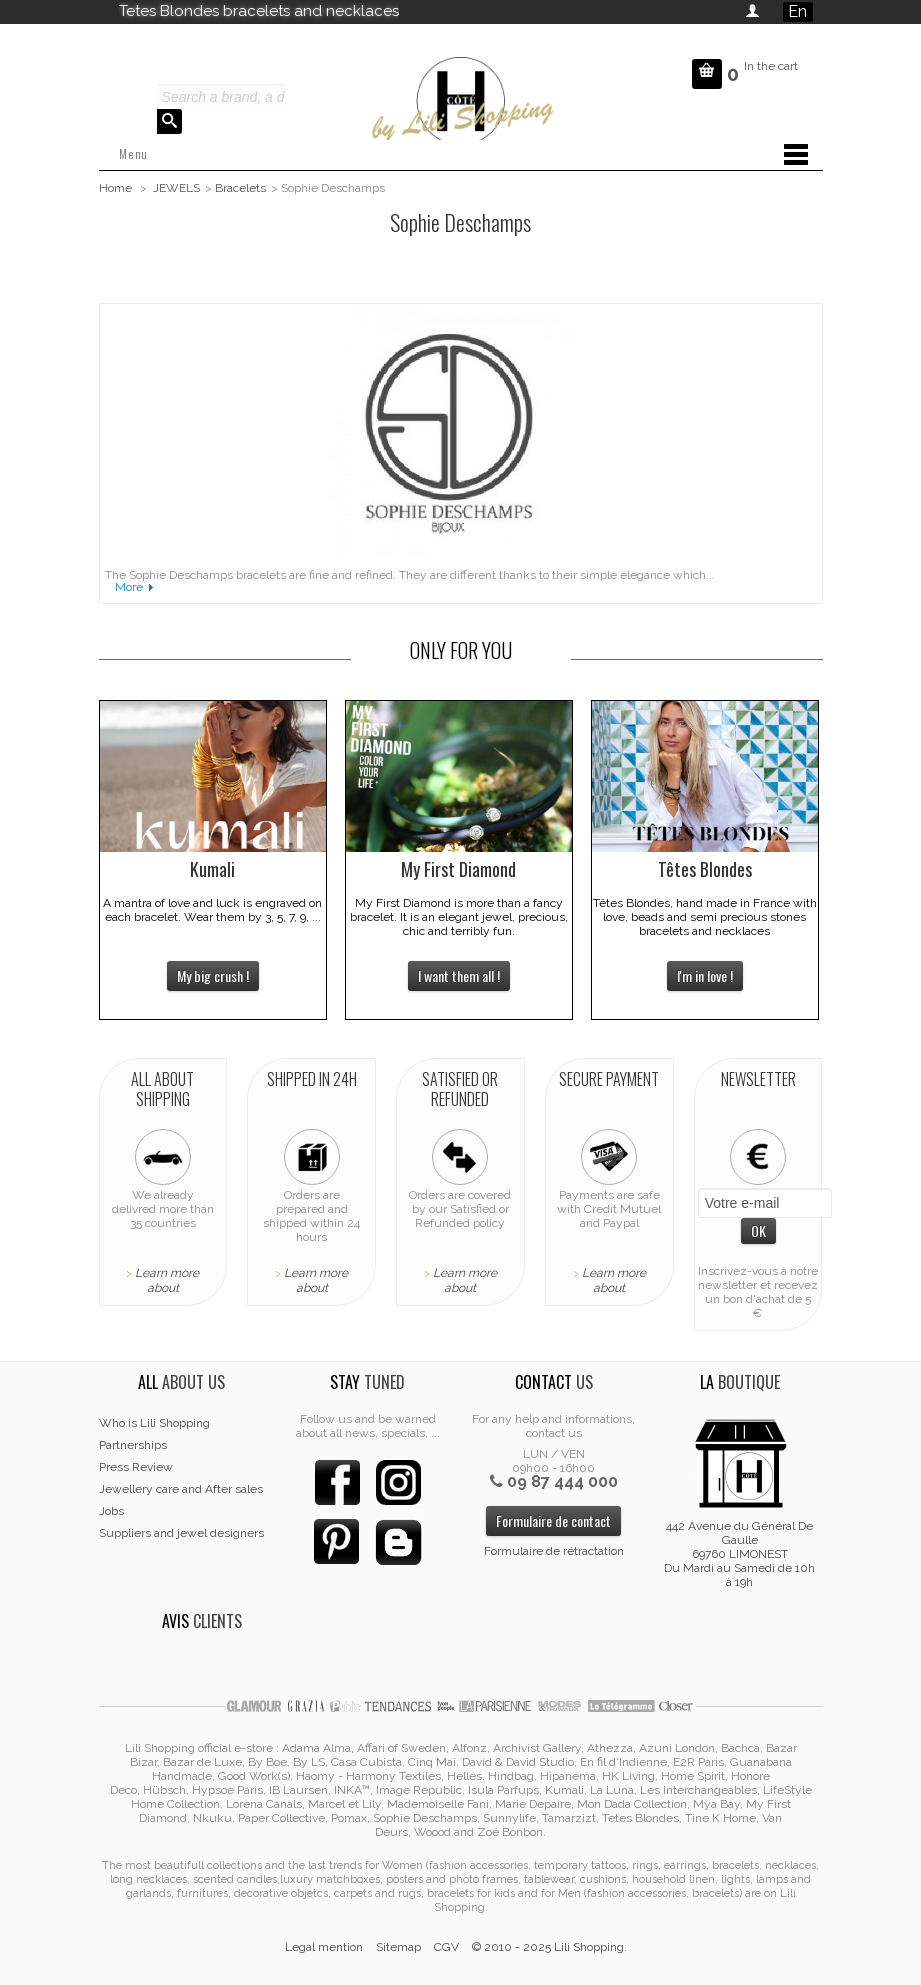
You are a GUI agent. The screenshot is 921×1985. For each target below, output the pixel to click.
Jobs (111, 1511)
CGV (446, 1947)
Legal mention (324, 1947)
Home (115, 188)
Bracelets (240, 188)
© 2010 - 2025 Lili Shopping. (549, 1947)
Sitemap (398, 1947)
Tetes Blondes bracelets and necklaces (259, 11)
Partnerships (133, 1445)
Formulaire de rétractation (554, 1551)
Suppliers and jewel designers (181, 1533)
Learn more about (167, 1280)
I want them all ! (459, 975)
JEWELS (176, 188)
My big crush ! (213, 975)
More (129, 587)
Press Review (136, 1467)
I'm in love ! (705, 975)
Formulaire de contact (553, 1520)
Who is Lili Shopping (154, 1423)
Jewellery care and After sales (181, 1489)
